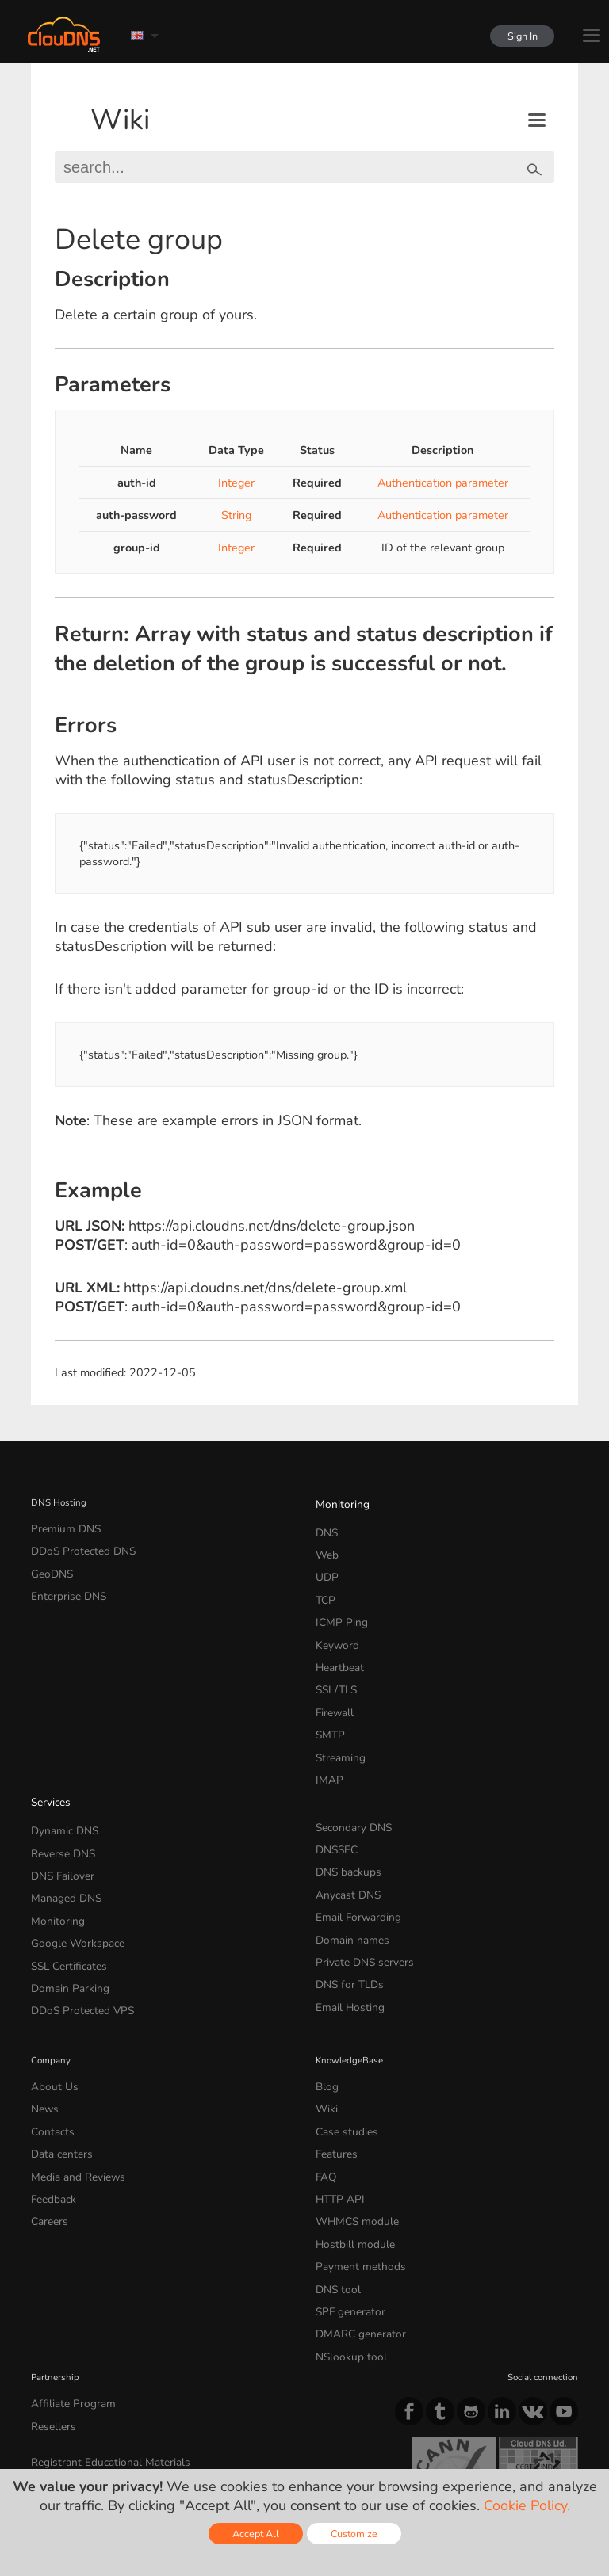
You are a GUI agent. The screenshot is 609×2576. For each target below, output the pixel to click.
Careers (47, 2114)
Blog (325, 2000)
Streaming (337, 1715)
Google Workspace (69, 1872)
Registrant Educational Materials (98, 2322)
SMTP (328, 1696)
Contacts (49, 2038)
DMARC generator (354, 2208)
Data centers (57, 2057)
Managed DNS (61, 1834)
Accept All (255, 2533)
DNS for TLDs (344, 1910)
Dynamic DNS (60, 1778)
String (236, 515)
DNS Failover (58, 1815)
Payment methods (353, 2152)
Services (48, 1753)
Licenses (159, 2450)
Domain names (347, 1872)
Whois (45, 2359)
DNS (325, 1527)
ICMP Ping (337, 1602)
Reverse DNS (58, 1797)
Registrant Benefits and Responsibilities (114, 2341)
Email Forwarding (352, 1853)
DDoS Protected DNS (75, 1546)
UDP (325, 1565)
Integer (236, 482)
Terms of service (73, 2436)
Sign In (515, 36)
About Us (50, 2000)
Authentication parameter (442, 482)
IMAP (327, 1734)
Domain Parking (64, 1910)
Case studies (342, 2038)
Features (333, 2057)
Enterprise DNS (63, 1583)
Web (325, 1546)
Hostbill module (348, 2133)
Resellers (50, 2290)
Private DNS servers (357, 1891)
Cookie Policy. (527, 2505)
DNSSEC (334, 1797)
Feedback (50, 2095)
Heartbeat (336, 1640)
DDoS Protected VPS (74, 1928)
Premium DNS (60, 1527)
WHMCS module (350, 2114)
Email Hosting (345, 1928)
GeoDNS (49, 1565)
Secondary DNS (348, 1778)
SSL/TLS (333, 1659)
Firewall (332, 1678)
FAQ (324, 2076)
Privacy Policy (169, 2436)
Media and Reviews (72, 2076)
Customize (354, 2533)
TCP (324, 1583)
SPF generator (344, 2189)
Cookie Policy (256, 2436)
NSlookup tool (344, 2227)
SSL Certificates (63, 1891)
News (43, 2019)
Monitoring (338, 1502)
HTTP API (336, 2095)
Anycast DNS (343, 1834)
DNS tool (334, 2171)
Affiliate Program (65, 2271)
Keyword (334, 1621)
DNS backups (344, 1815)
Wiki (120, 120)
